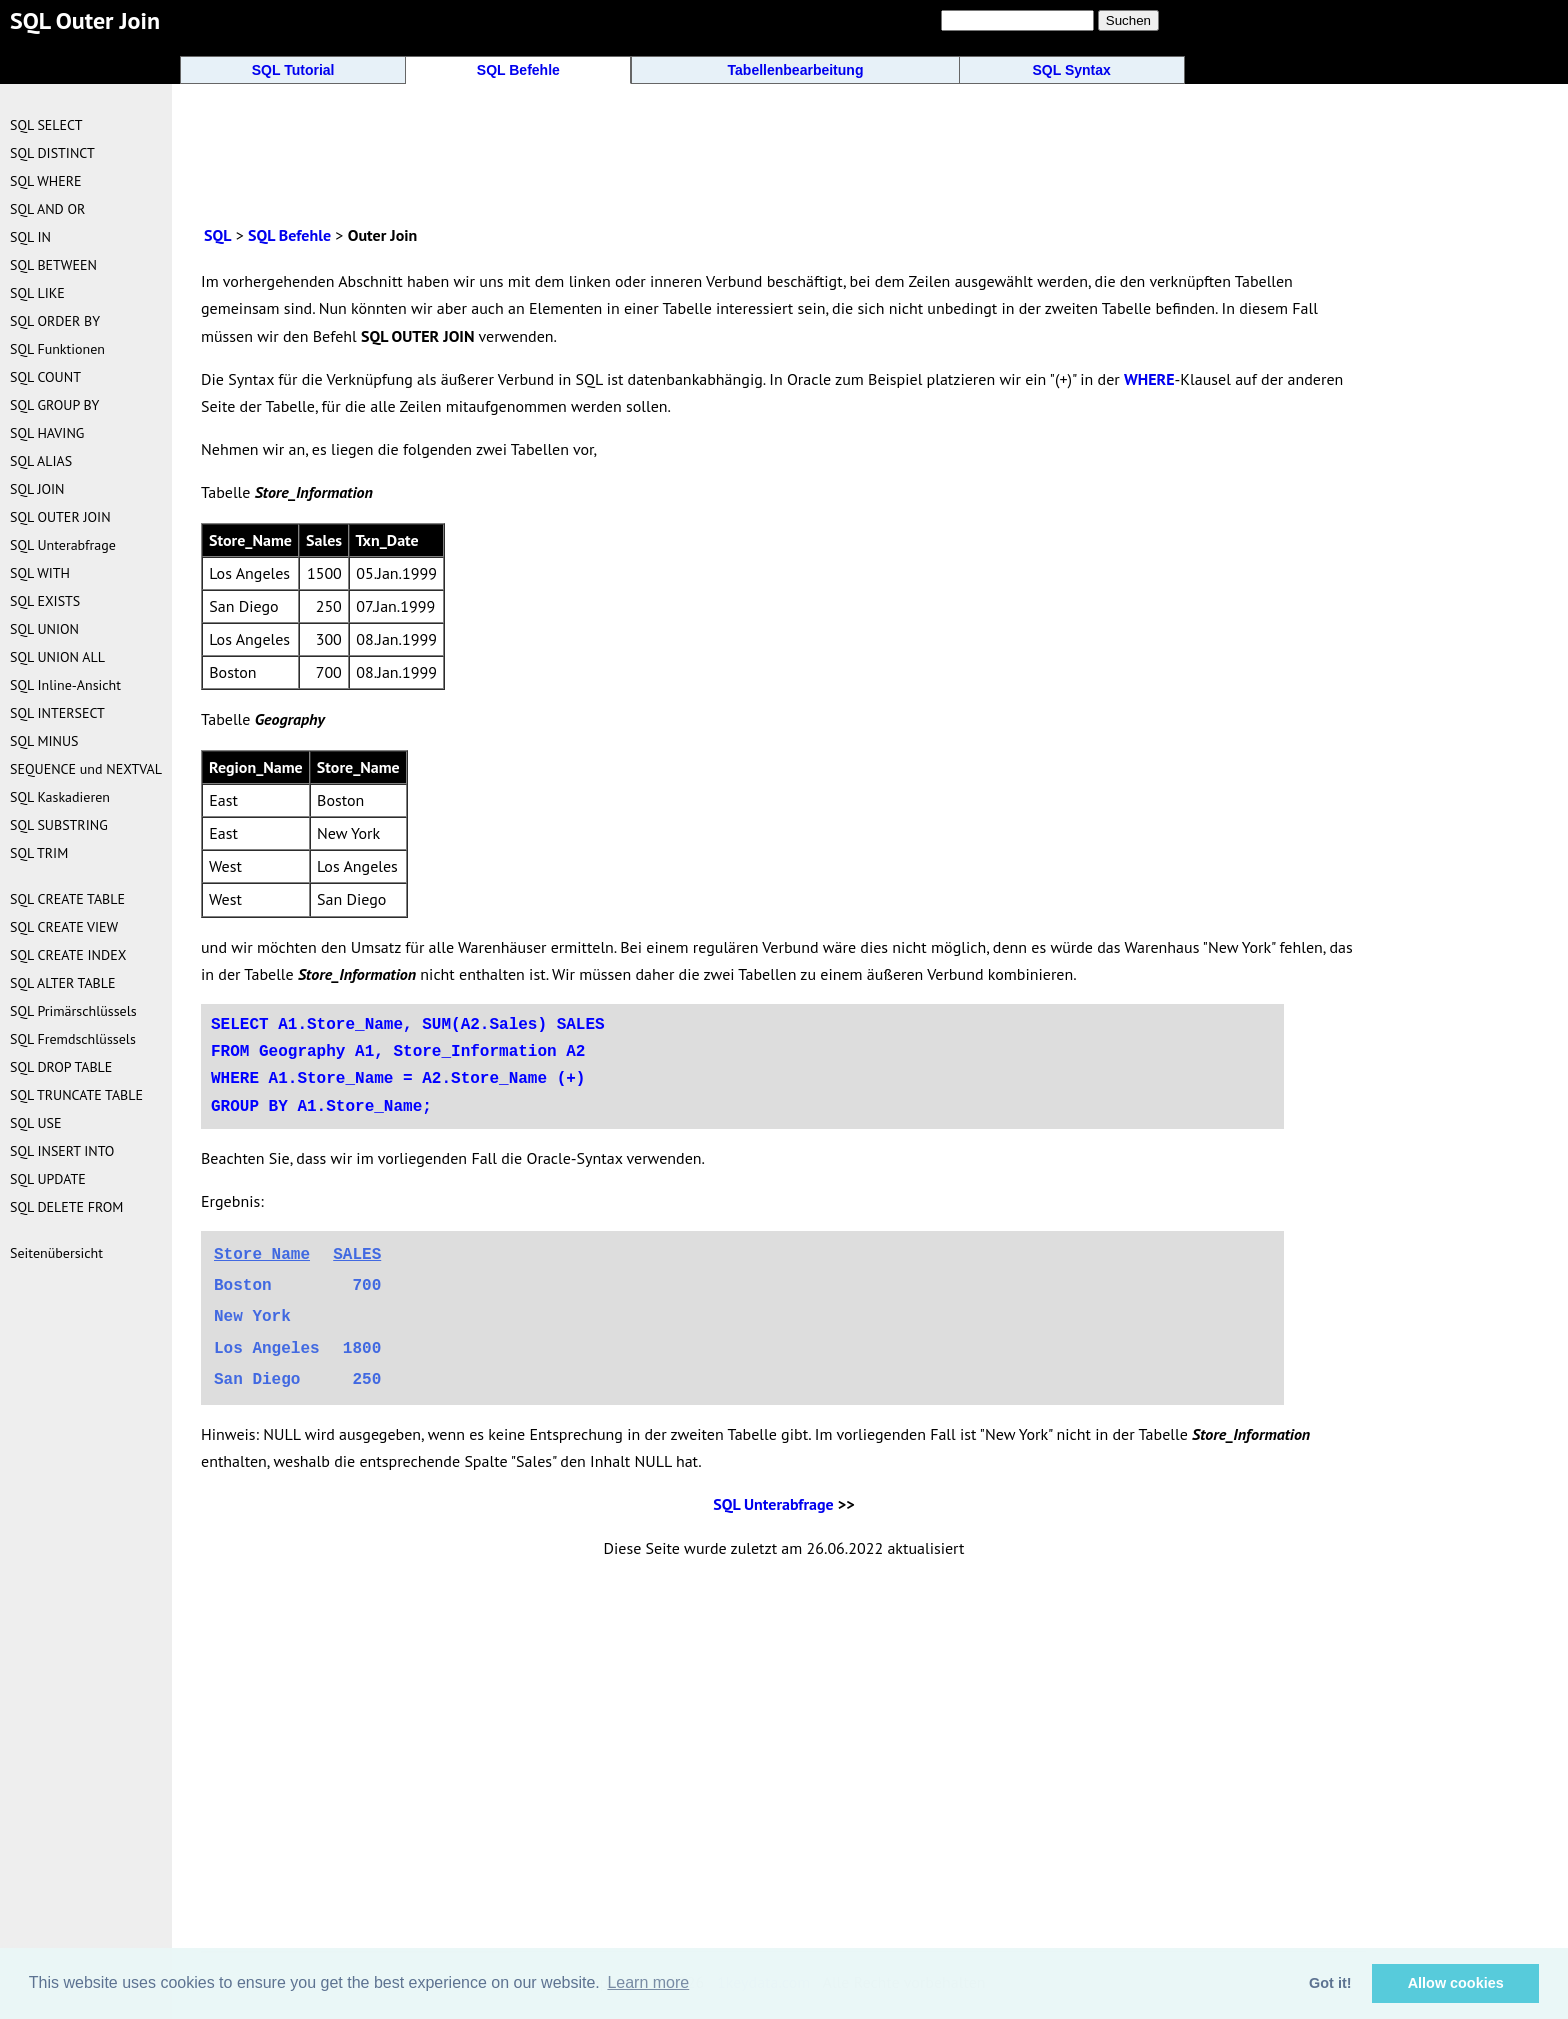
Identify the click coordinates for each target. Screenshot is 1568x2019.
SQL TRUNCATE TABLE (76, 1095)
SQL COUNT (45, 377)
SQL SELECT (46, 125)
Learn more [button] (648, 1982)
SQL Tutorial (293, 70)
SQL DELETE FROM (66, 1207)
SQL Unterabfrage (773, 1504)
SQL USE (35, 1123)
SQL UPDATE (48, 1179)
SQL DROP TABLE (61, 1067)
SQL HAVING (47, 433)
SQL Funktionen (57, 349)
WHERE (1149, 379)
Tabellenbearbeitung (796, 70)
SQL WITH (40, 573)
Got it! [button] (1330, 1983)
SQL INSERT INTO (62, 1151)
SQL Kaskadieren (60, 797)
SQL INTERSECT (57, 713)
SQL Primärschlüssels (73, 1011)
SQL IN (30, 237)
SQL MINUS (44, 741)
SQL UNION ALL (57, 657)
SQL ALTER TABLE (63, 983)
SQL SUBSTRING (59, 825)
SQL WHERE (45, 181)
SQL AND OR (47, 209)
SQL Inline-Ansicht (65, 685)
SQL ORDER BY (55, 321)
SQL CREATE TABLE (67, 899)
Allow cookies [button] (1456, 1983)
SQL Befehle (518, 70)
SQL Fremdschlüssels (73, 1039)
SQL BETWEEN (53, 265)
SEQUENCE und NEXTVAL (86, 769)
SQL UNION (44, 629)
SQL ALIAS (41, 461)
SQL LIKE (37, 293)
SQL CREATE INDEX (68, 955)
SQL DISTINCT (52, 153)
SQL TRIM (39, 853)
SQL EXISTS (45, 601)
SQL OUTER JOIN (60, 517)
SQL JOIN (37, 489)
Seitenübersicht (56, 1253)
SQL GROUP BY (54, 405)
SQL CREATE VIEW (64, 927)
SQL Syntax (1072, 70)
